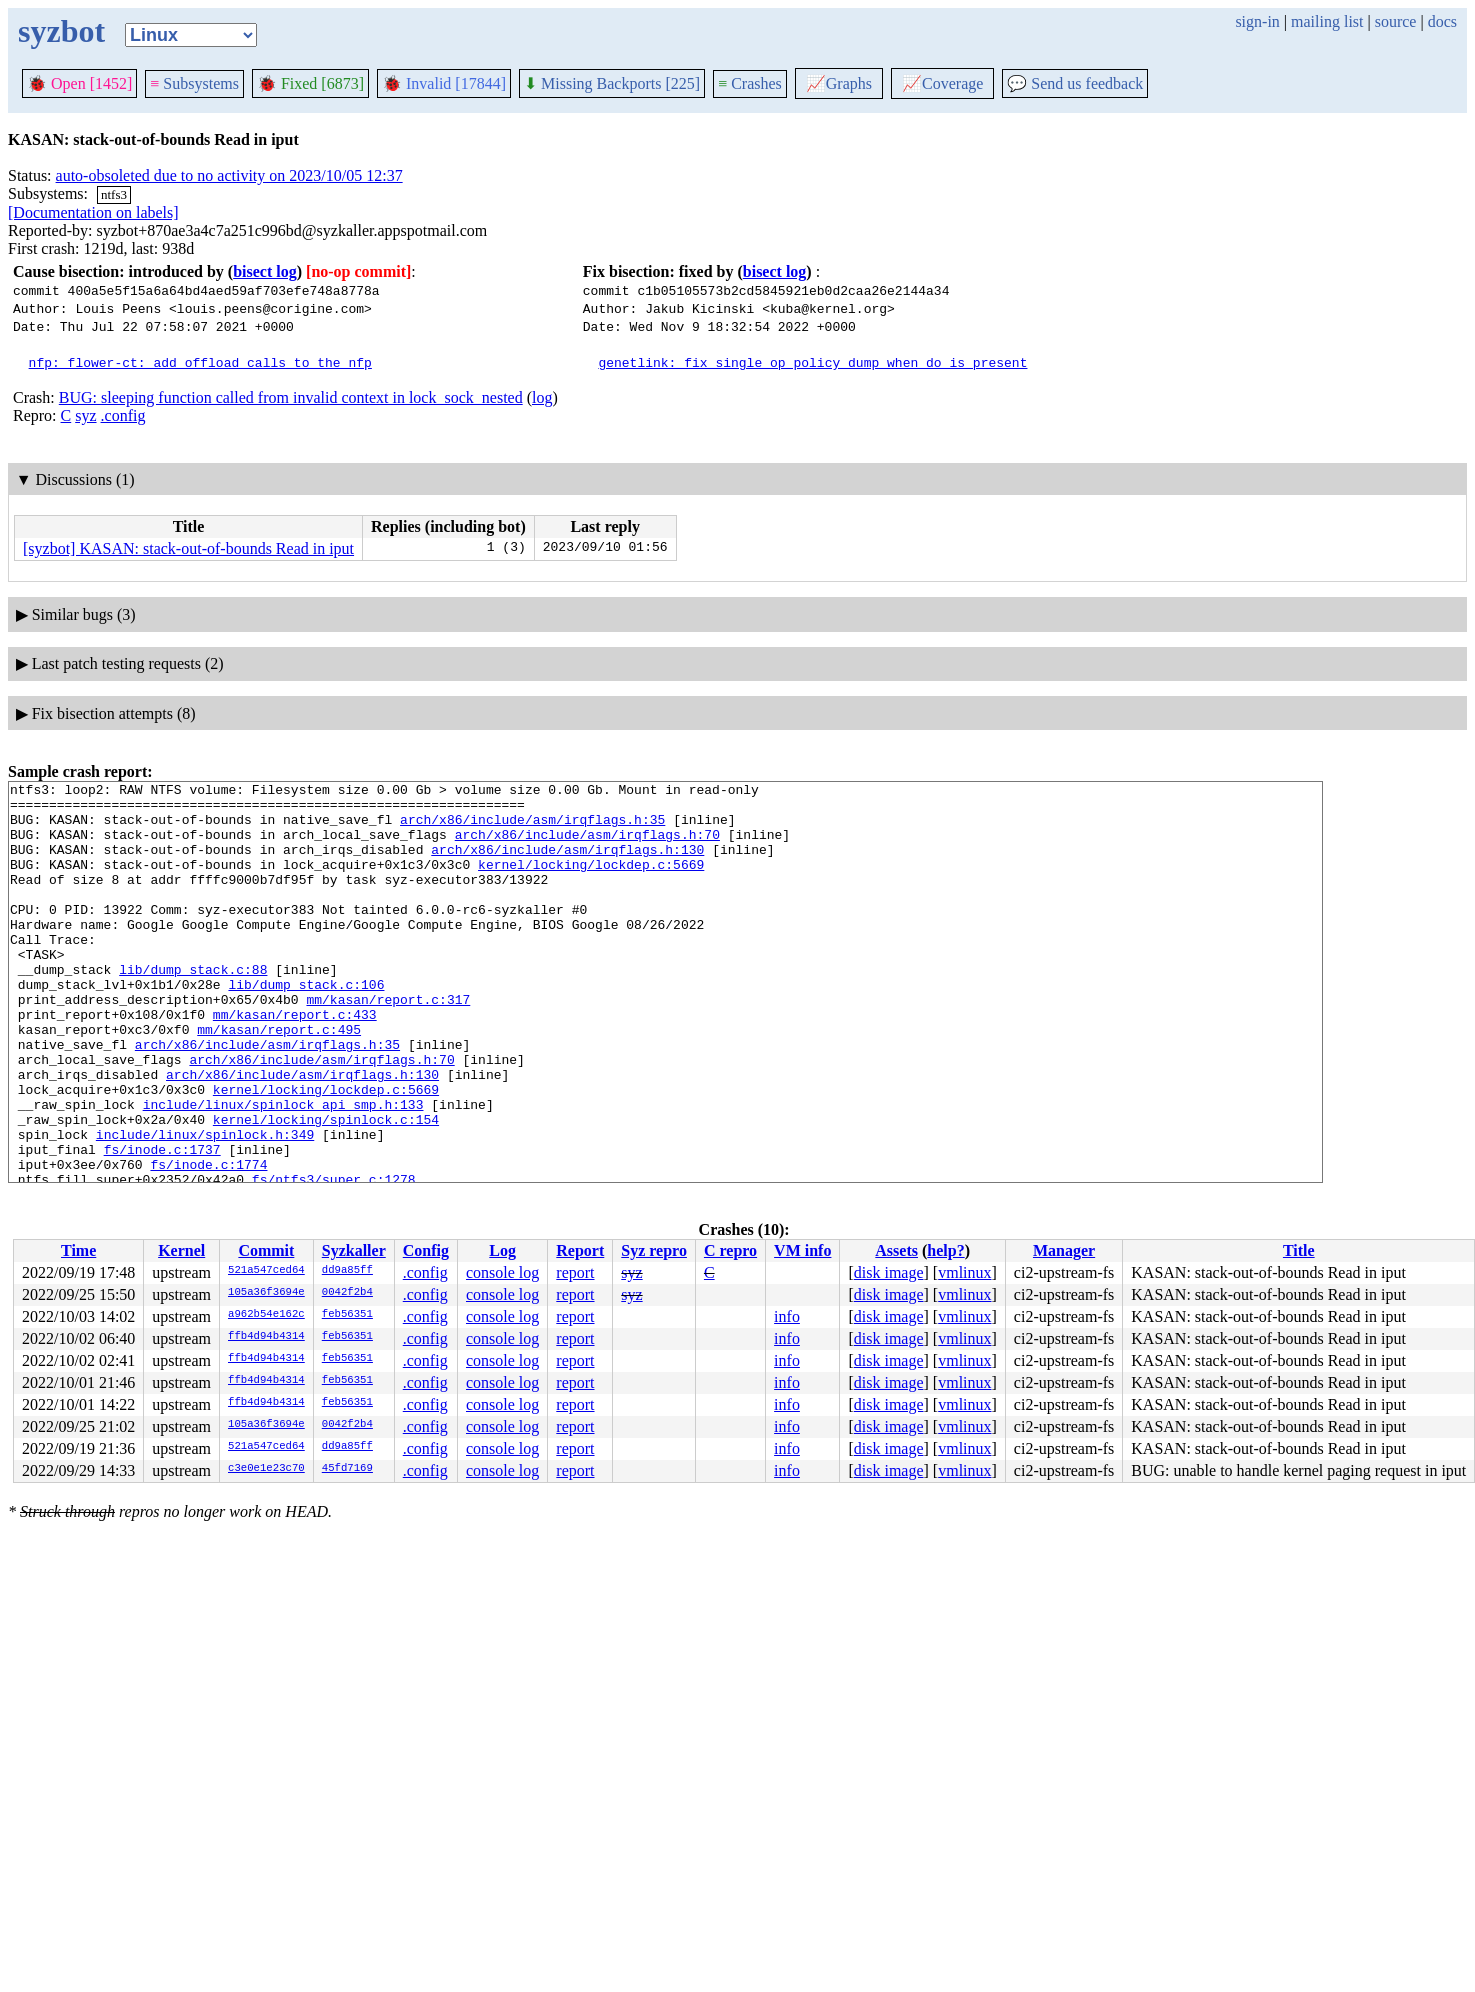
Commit (266, 1250)
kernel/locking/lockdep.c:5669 (591, 882)
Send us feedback (1075, 83)
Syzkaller (354, 1250)
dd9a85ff (347, 1271)
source (1396, 21)
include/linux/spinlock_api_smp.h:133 (283, 1170)
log (542, 397)
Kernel (181, 1250)
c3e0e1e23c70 (266, 1469)
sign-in (1257, 21)
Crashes (750, 83)
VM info (802, 1250)
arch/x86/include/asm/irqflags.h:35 (532, 828)
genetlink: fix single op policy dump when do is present (812, 362)
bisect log (265, 271)
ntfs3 (114, 194)
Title (1299, 1250)
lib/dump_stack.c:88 (193, 1008)
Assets (896, 1250)
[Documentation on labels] (93, 212)
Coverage (942, 83)
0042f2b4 (347, 1293)
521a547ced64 (266, 1271)
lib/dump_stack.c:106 (306, 1026)
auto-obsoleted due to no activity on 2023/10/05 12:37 (229, 175)
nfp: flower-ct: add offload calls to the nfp (200, 362)
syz (85, 415)
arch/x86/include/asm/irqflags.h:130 (567, 864)
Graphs (839, 83)
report (575, 1272)
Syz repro (654, 1250)
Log (502, 1250)
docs (1442, 21)
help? (945, 1250)
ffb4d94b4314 (266, 1337)
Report (580, 1250)
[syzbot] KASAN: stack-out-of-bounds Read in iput (188, 548)
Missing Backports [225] (612, 83)
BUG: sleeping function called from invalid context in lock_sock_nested (291, 397)
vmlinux (964, 1272)
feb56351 (347, 1315)
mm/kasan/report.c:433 (295, 1062)
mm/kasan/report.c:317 (388, 1044)
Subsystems (194, 83)
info (787, 1316)
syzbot (61, 31)
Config (426, 1250)
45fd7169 (347, 1469)
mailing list (1327, 21)
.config (123, 415)
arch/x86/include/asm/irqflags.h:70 (587, 846)
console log (502, 1272)
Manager (1064, 1250)
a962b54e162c (266, 1315)
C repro (730, 1250)
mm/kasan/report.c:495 (279, 1080)
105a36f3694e (266, 1293)
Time (78, 1250)
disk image (889, 1272)
